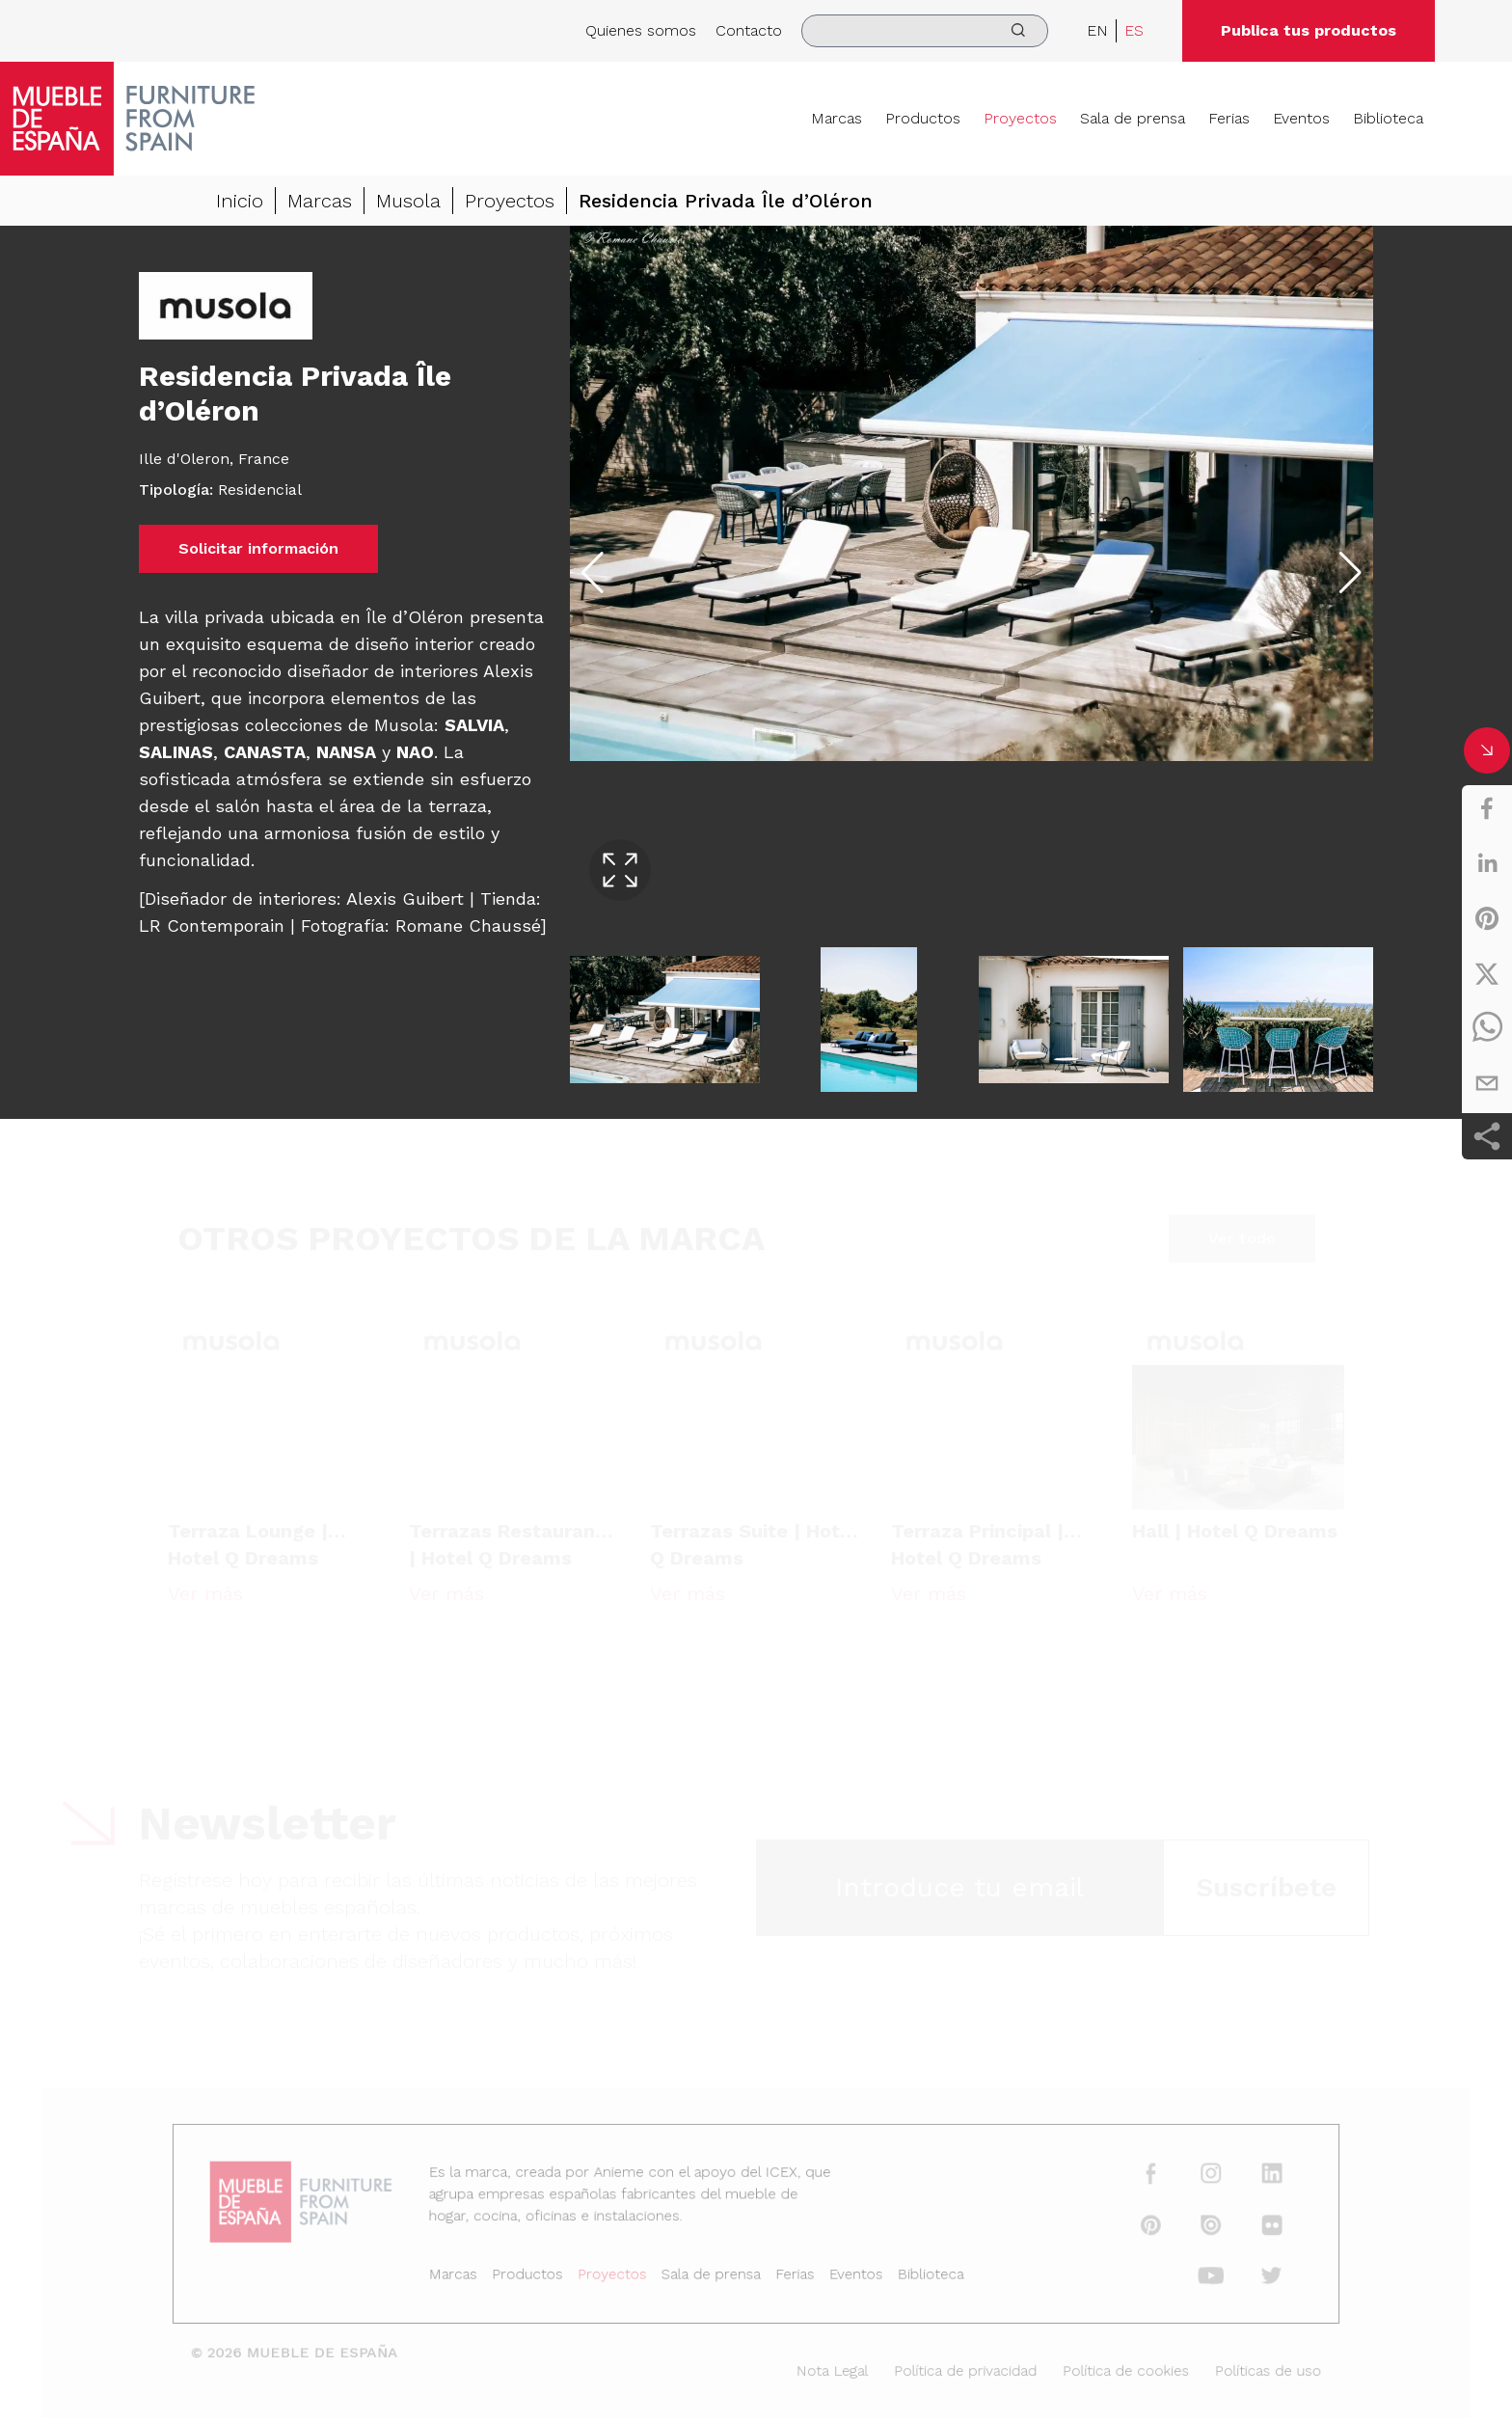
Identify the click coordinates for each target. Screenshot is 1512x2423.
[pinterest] (1487, 918)
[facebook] (1487, 808)
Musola (408, 200)
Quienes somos (640, 30)
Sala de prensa (1132, 118)
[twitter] (1487, 973)
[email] (1487, 1083)
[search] (924, 30)
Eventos (1301, 118)
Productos (922, 118)
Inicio (239, 200)
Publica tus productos (1308, 30)
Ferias (1229, 118)
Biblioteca (1388, 118)
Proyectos (1020, 118)
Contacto (749, 30)
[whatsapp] (1487, 1028)
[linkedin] (1487, 863)
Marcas (836, 118)
